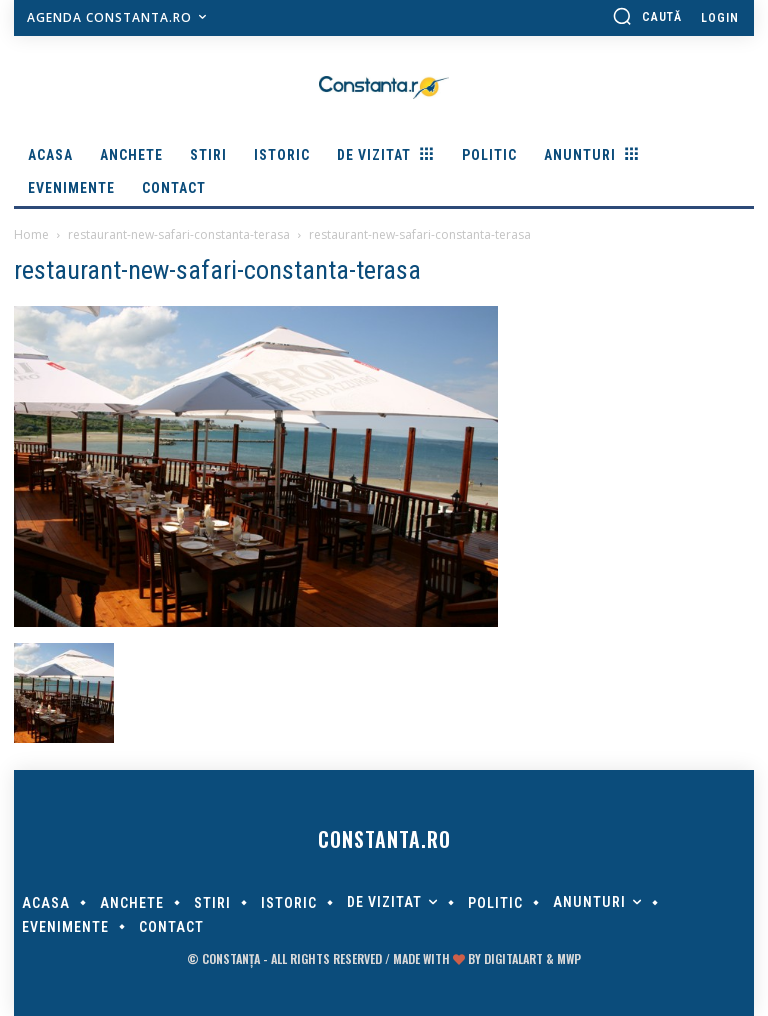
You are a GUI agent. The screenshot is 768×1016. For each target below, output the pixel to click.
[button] (647, 16)
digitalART (513, 958)
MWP (569, 958)
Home (31, 234)
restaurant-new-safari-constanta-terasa (179, 234)
